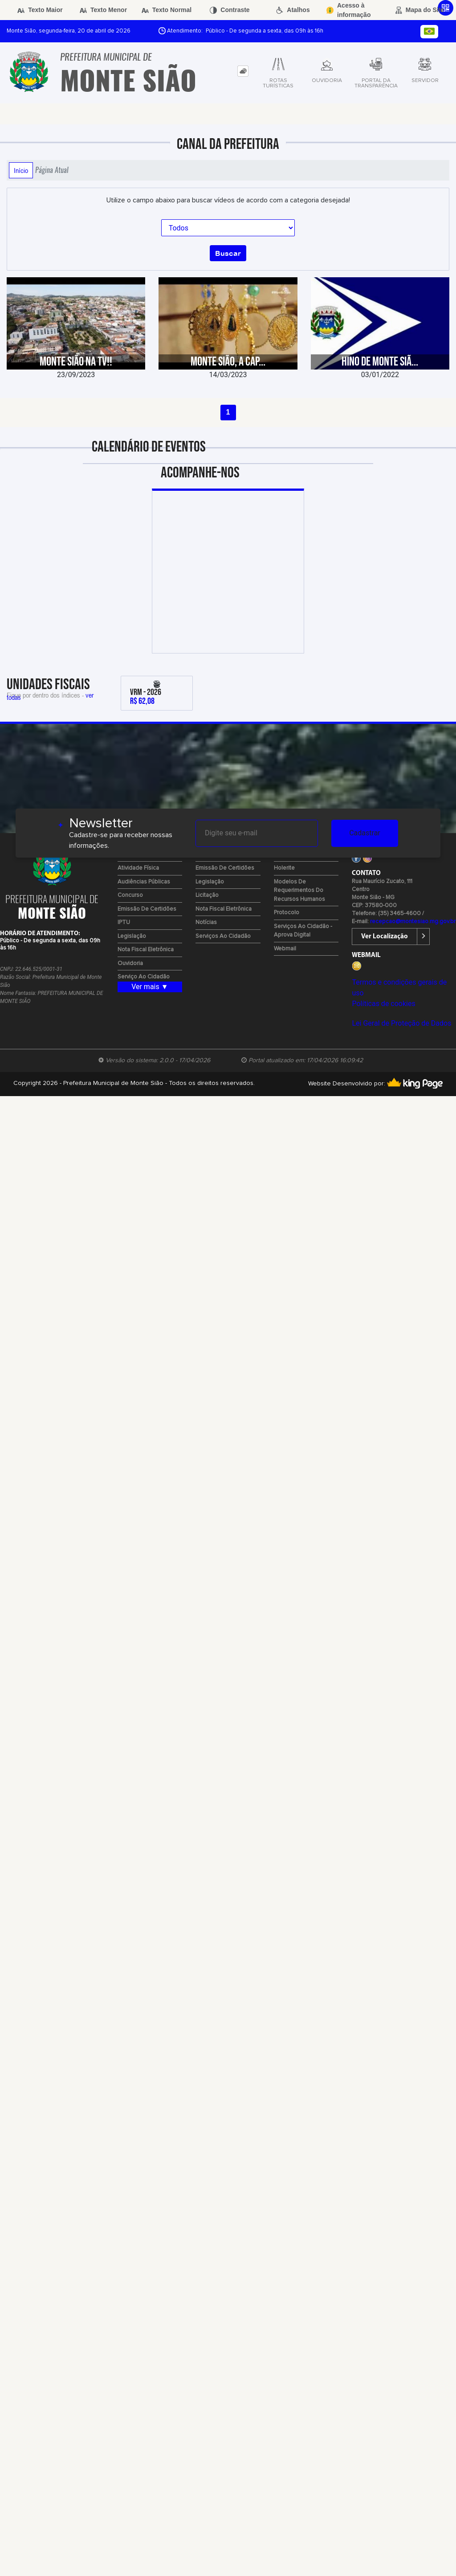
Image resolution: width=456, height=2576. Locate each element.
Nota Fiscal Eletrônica (146, 950)
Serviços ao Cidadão (223, 936)
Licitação (207, 895)
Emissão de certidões (147, 909)
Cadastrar (364, 833)
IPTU (124, 922)
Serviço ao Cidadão (144, 977)
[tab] (242, 71)
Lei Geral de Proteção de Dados (401, 1023)
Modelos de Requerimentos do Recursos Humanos (299, 890)
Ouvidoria (130, 963)
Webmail (285, 949)
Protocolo (286, 913)
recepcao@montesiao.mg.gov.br (413, 921)
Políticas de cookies (383, 1003)
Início (21, 170)
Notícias (206, 922)
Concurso (130, 895)
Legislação (132, 936)
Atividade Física (138, 868)
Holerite (284, 868)
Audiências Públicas (144, 882)
